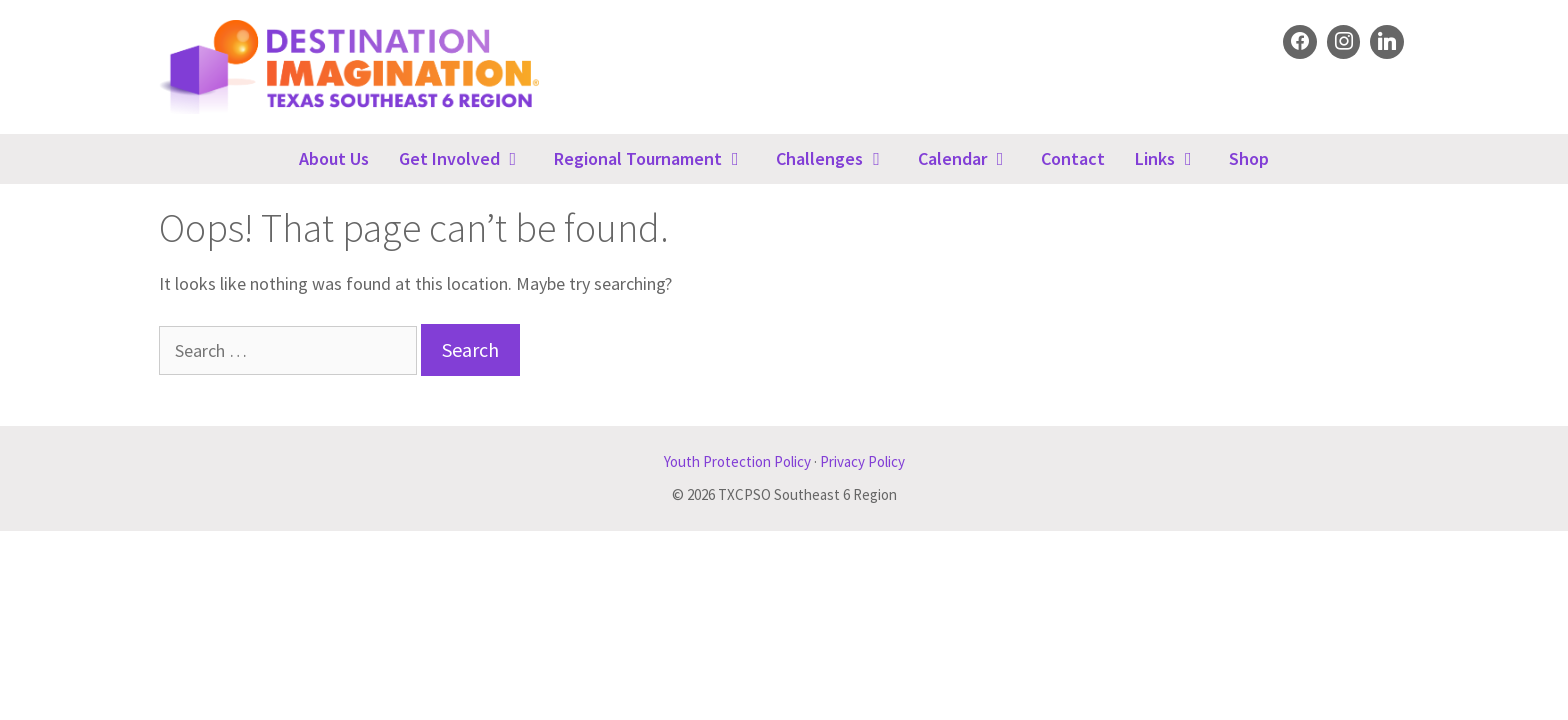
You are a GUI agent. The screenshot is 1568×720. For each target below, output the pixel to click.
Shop (1249, 158)
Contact (1073, 158)
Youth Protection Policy (737, 461)
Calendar (972, 159)
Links (1174, 159)
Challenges (839, 159)
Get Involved (469, 159)
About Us (334, 158)
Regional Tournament (657, 159)
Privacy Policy (862, 461)
